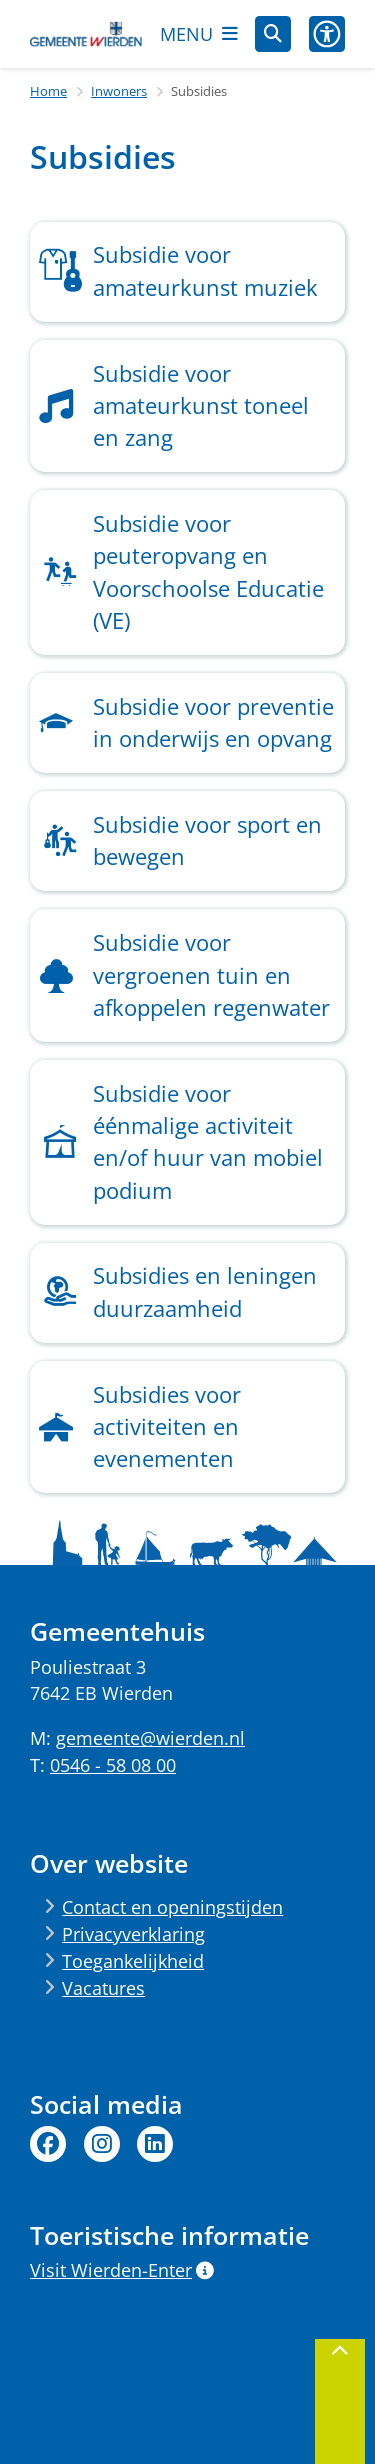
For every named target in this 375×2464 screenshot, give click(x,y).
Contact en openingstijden (172, 1907)
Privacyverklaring (133, 1934)
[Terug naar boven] (340, 2401)
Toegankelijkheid (133, 1961)
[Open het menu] (199, 34)
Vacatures (103, 1988)
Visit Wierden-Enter (122, 2270)
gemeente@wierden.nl (150, 1738)
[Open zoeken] (273, 34)
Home (48, 91)
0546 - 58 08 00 (113, 1765)
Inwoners (119, 91)
